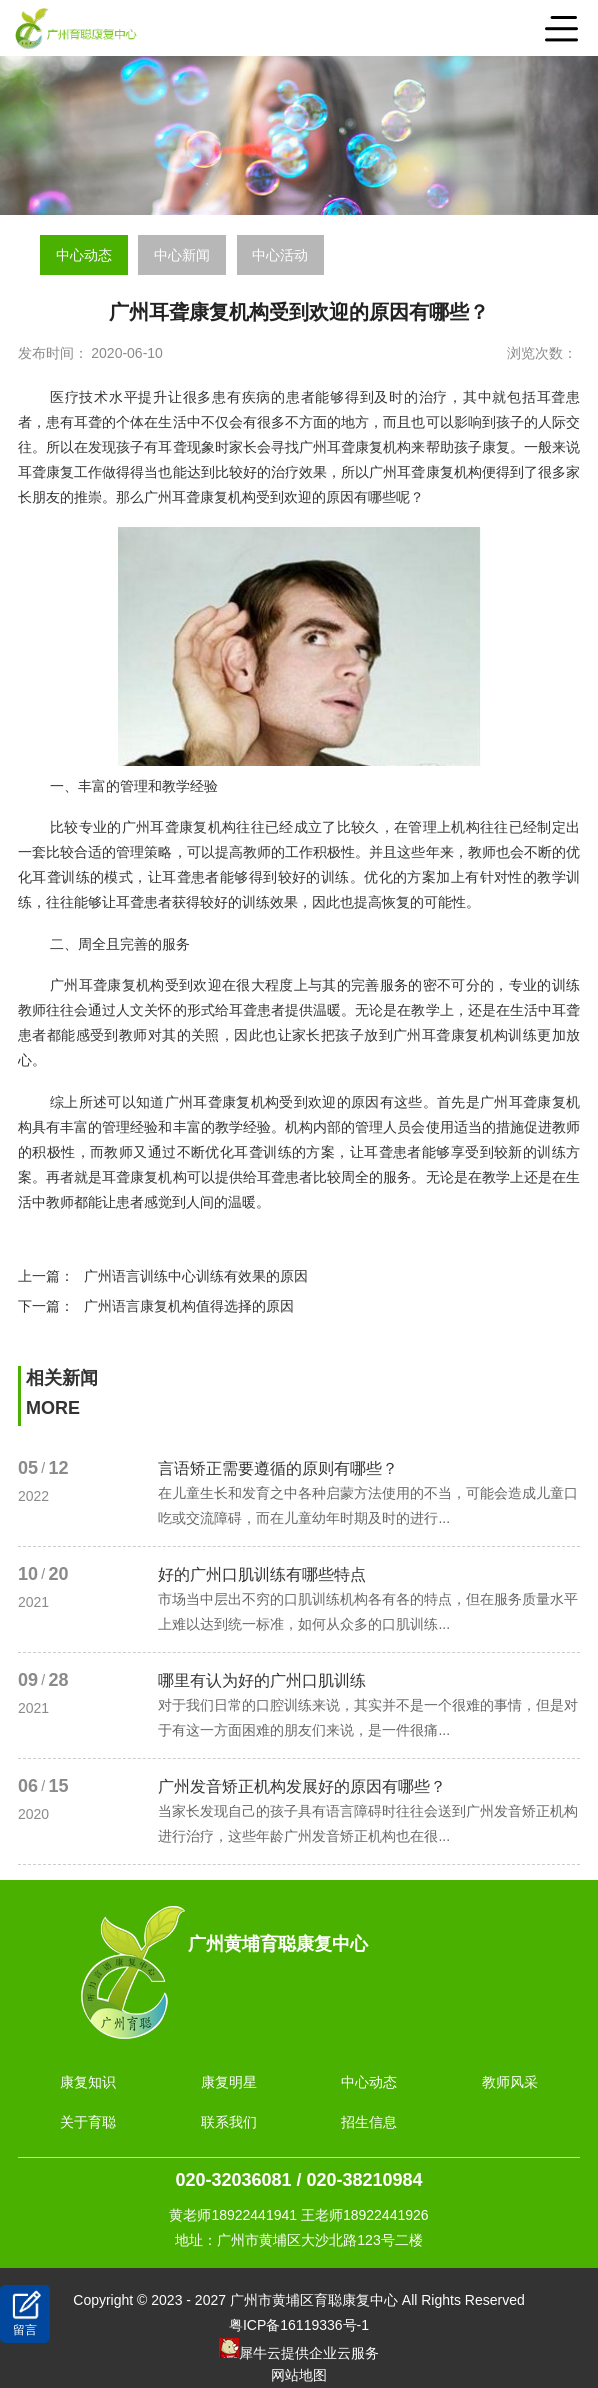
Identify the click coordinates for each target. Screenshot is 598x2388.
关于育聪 (88, 2122)
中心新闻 (182, 255)
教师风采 (510, 2082)
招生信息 (369, 2122)
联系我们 (229, 2122)
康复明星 (229, 2082)
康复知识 (88, 2082)
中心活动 (280, 255)
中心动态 (84, 255)
